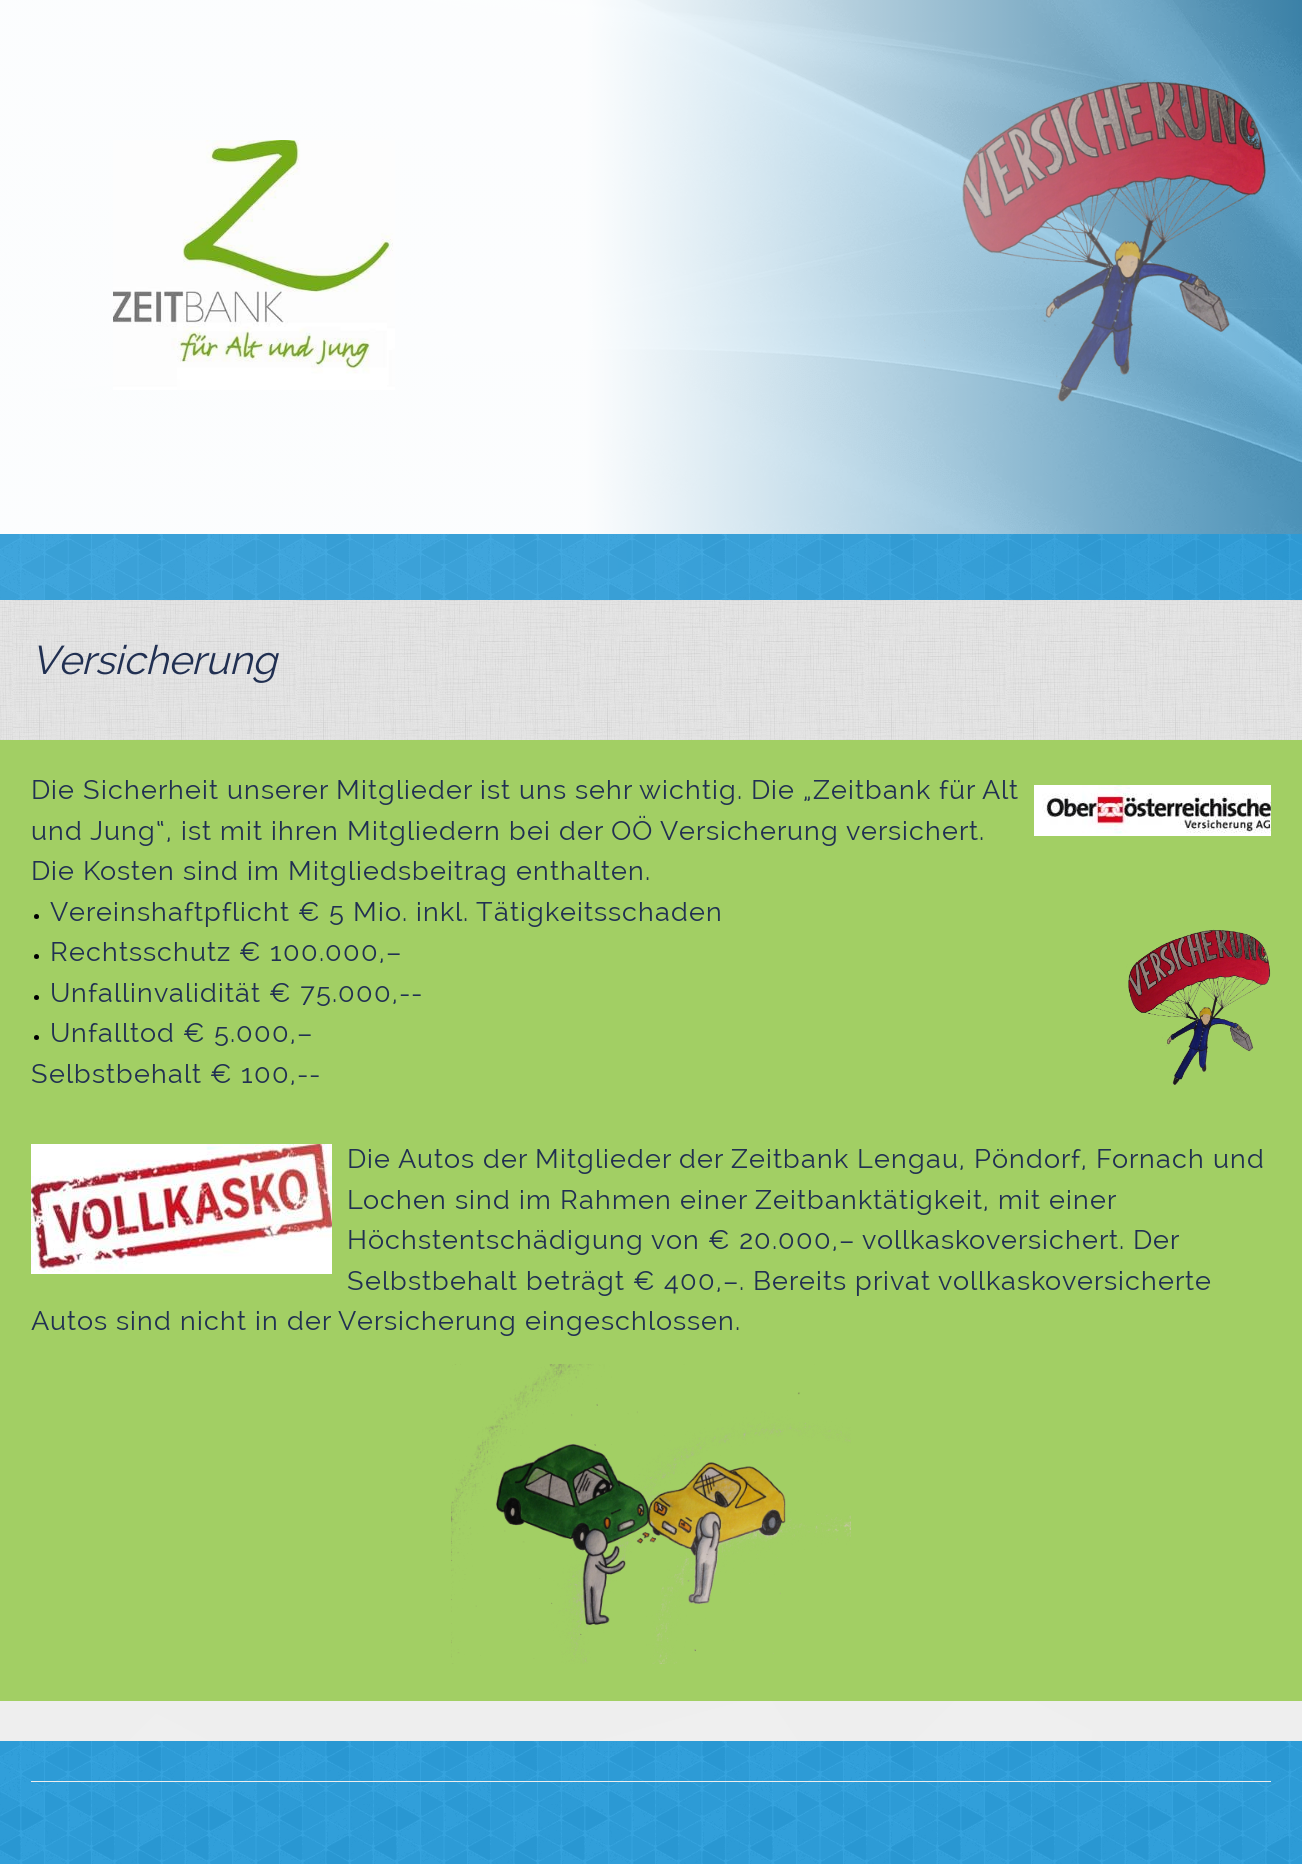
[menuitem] (364, 567)
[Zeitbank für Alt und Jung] (254, 265)
